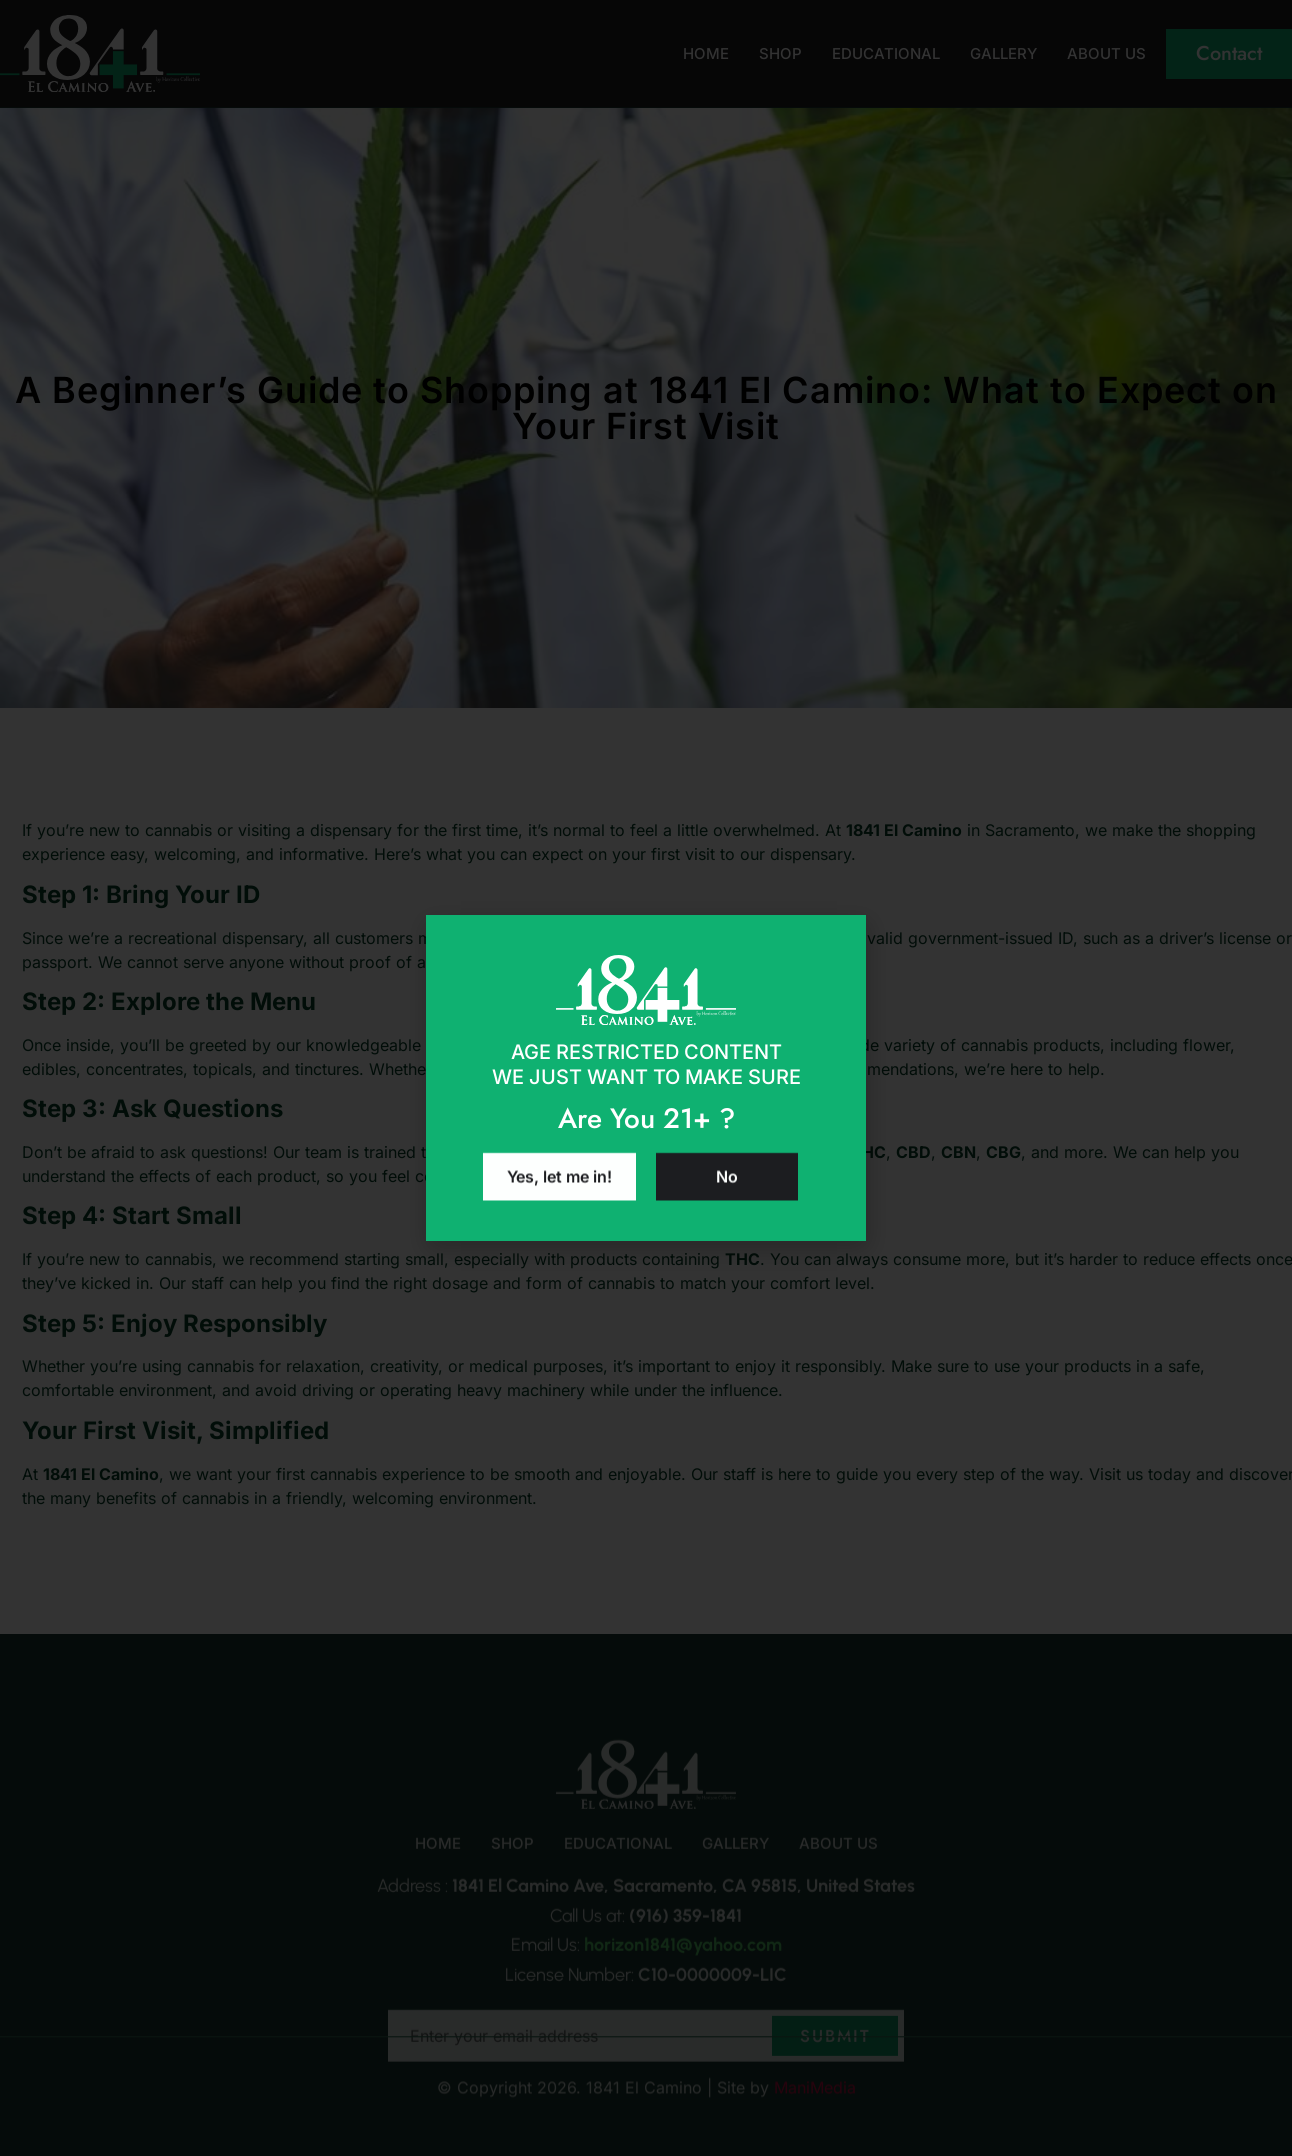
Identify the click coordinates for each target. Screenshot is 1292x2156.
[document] (646, 1078)
